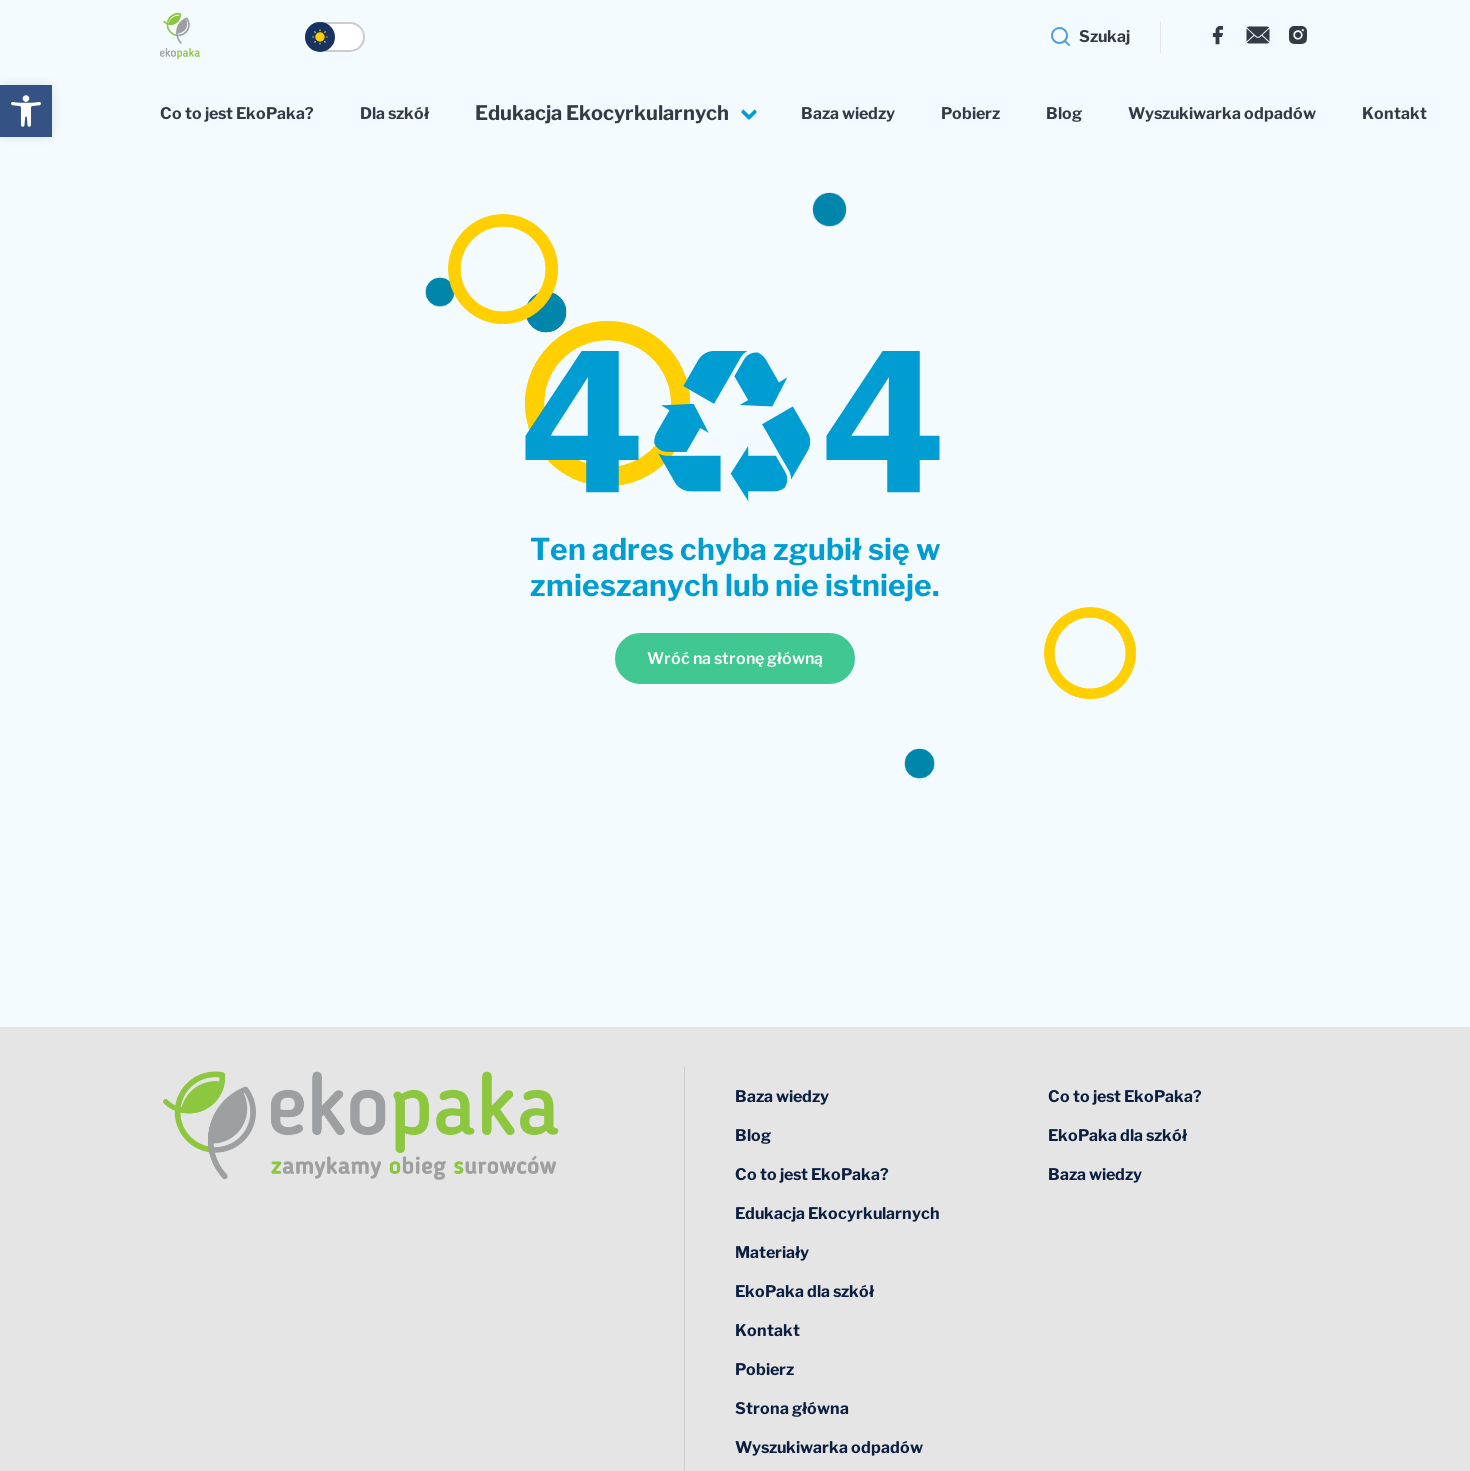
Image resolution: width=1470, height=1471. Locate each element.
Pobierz (970, 113)
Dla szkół (394, 113)
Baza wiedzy (848, 113)
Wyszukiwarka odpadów (1222, 113)
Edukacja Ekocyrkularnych (602, 113)
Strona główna (792, 1408)
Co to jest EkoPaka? (237, 113)
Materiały (772, 1252)
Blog (1064, 113)
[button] (26, 111)
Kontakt (1394, 113)
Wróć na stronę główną (735, 658)
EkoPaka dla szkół (804, 1291)
